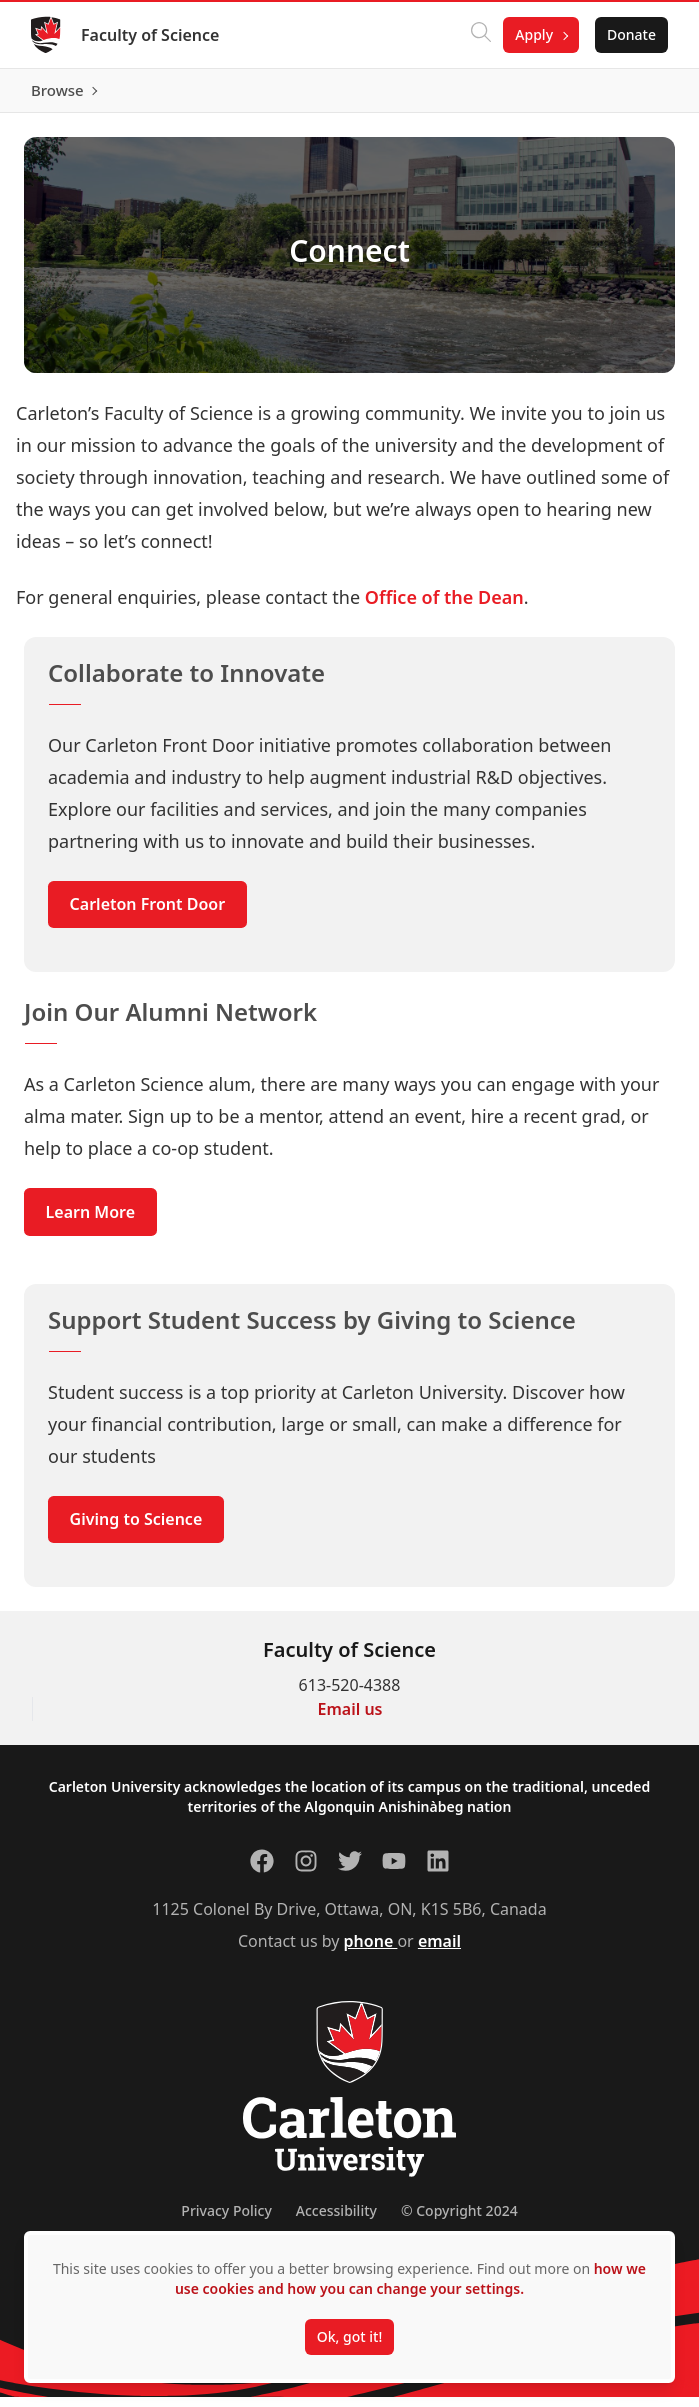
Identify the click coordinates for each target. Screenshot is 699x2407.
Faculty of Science (151, 35)
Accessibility (336, 2220)
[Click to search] (480, 35)
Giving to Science (136, 1529)
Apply (533, 34)
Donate (630, 34)
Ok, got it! (349, 2336)
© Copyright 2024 (459, 2220)
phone (371, 1951)
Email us (350, 1719)
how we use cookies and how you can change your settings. (410, 2278)
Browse (628, 95)
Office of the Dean (444, 606)
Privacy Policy (226, 2220)
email (439, 1951)
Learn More (91, 1221)
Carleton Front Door (148, 914)
